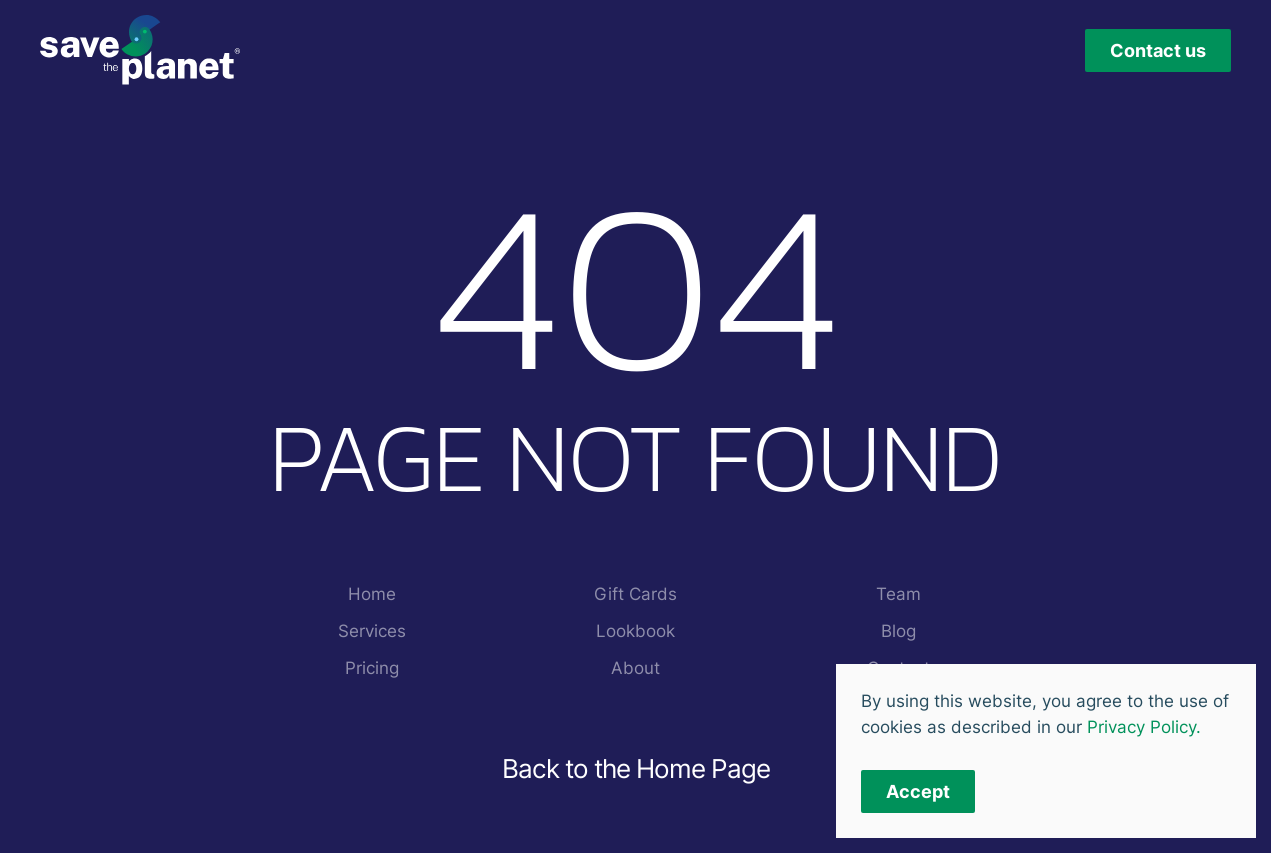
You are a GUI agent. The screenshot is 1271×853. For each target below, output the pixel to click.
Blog (898, 631)
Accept (918, 791)
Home (372, 594)
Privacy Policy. (1144, 727)
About (635, 668)
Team (898, 594)
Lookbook (635, 631)
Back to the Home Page (636, 768)
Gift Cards (635, 594)
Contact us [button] (1158, 50)
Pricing (372, 668)
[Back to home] (140, 50)
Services (372, 631)
